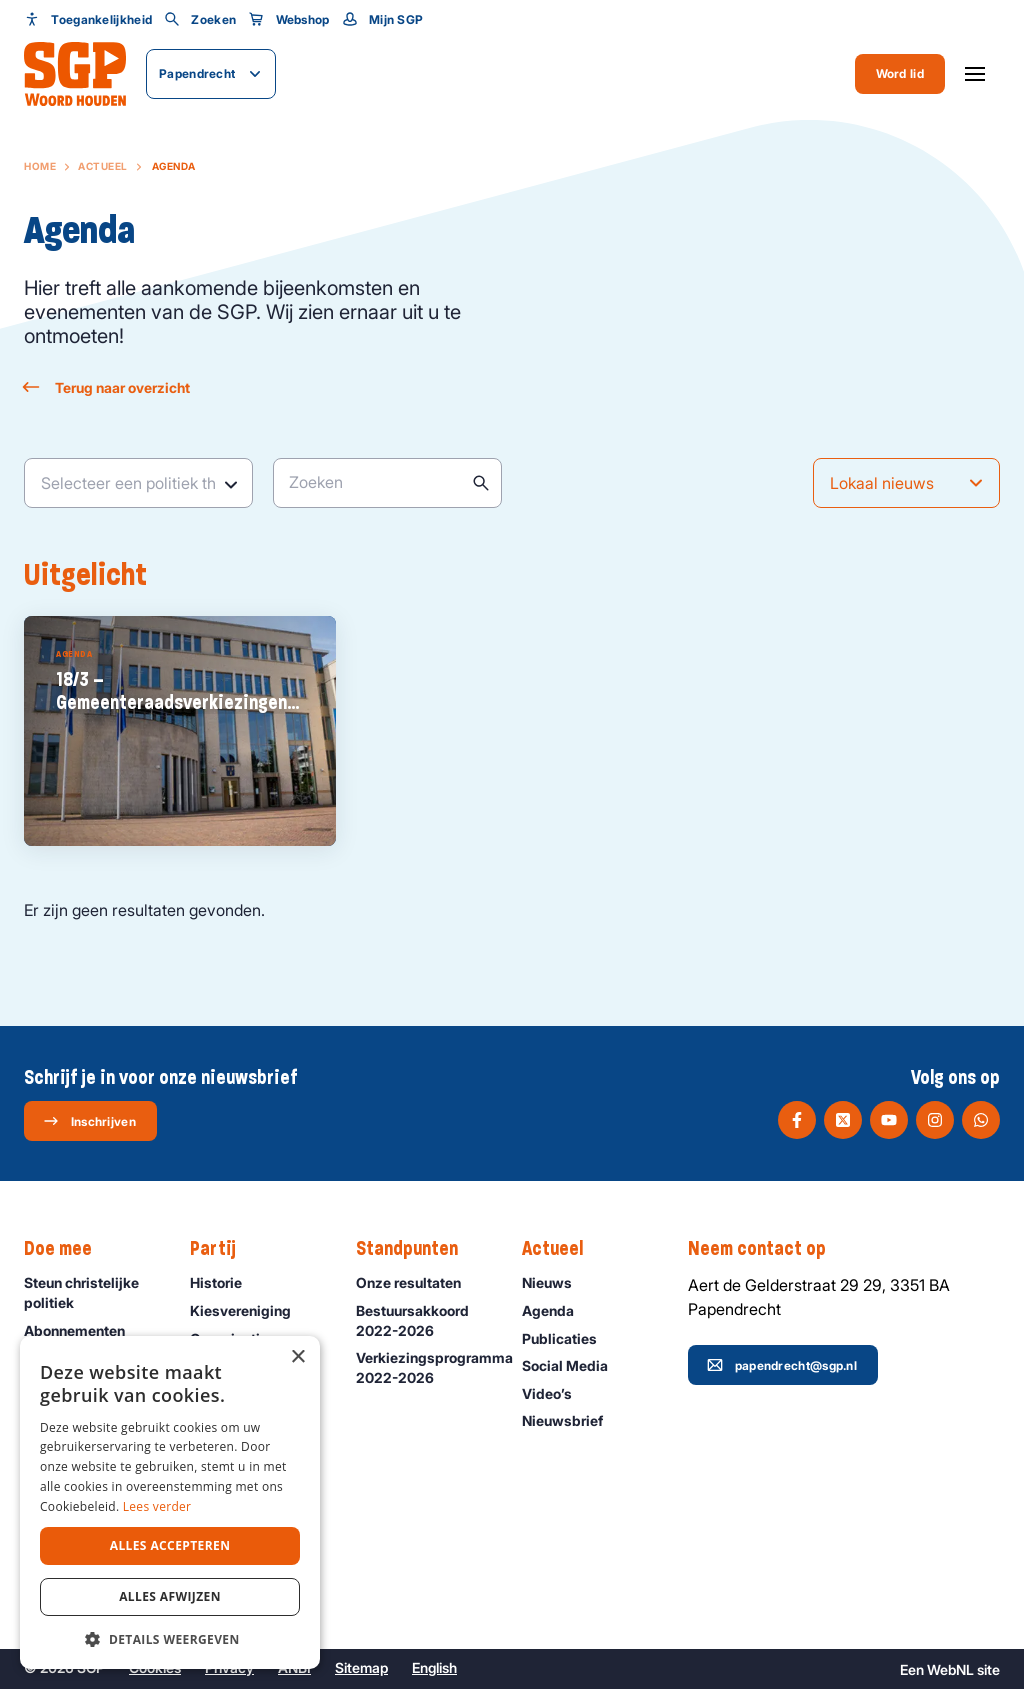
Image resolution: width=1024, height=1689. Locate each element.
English (434, 1667)
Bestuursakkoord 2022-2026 (422, 1320)
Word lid (900, 73)
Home (40, 166)
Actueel (103, 166)
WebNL (950, 1669)
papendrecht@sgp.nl (782, 1365)
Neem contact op (767, 1249)
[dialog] (170, 1502)
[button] (170, 1639)
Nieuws (556, 1282)
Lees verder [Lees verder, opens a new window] (157, 1506)
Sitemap (361, 1667)
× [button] (297, 1357)
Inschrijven (89, 1121)
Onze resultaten (417, 1282)
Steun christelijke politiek (90, 1292)
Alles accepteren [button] (170, 1545)
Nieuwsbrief (571, 1420)
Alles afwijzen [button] (170, 1596)
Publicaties (568, 1338)
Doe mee (68, 1249)
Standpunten (417, 1249)
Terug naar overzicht (107, 387)
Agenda (557, 1310)
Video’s (556, 1393)
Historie (225, 1282)
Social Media (574, 1365)
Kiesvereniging (249, 1310)
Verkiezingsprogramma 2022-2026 (429, 1367)
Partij (223, 1249)
